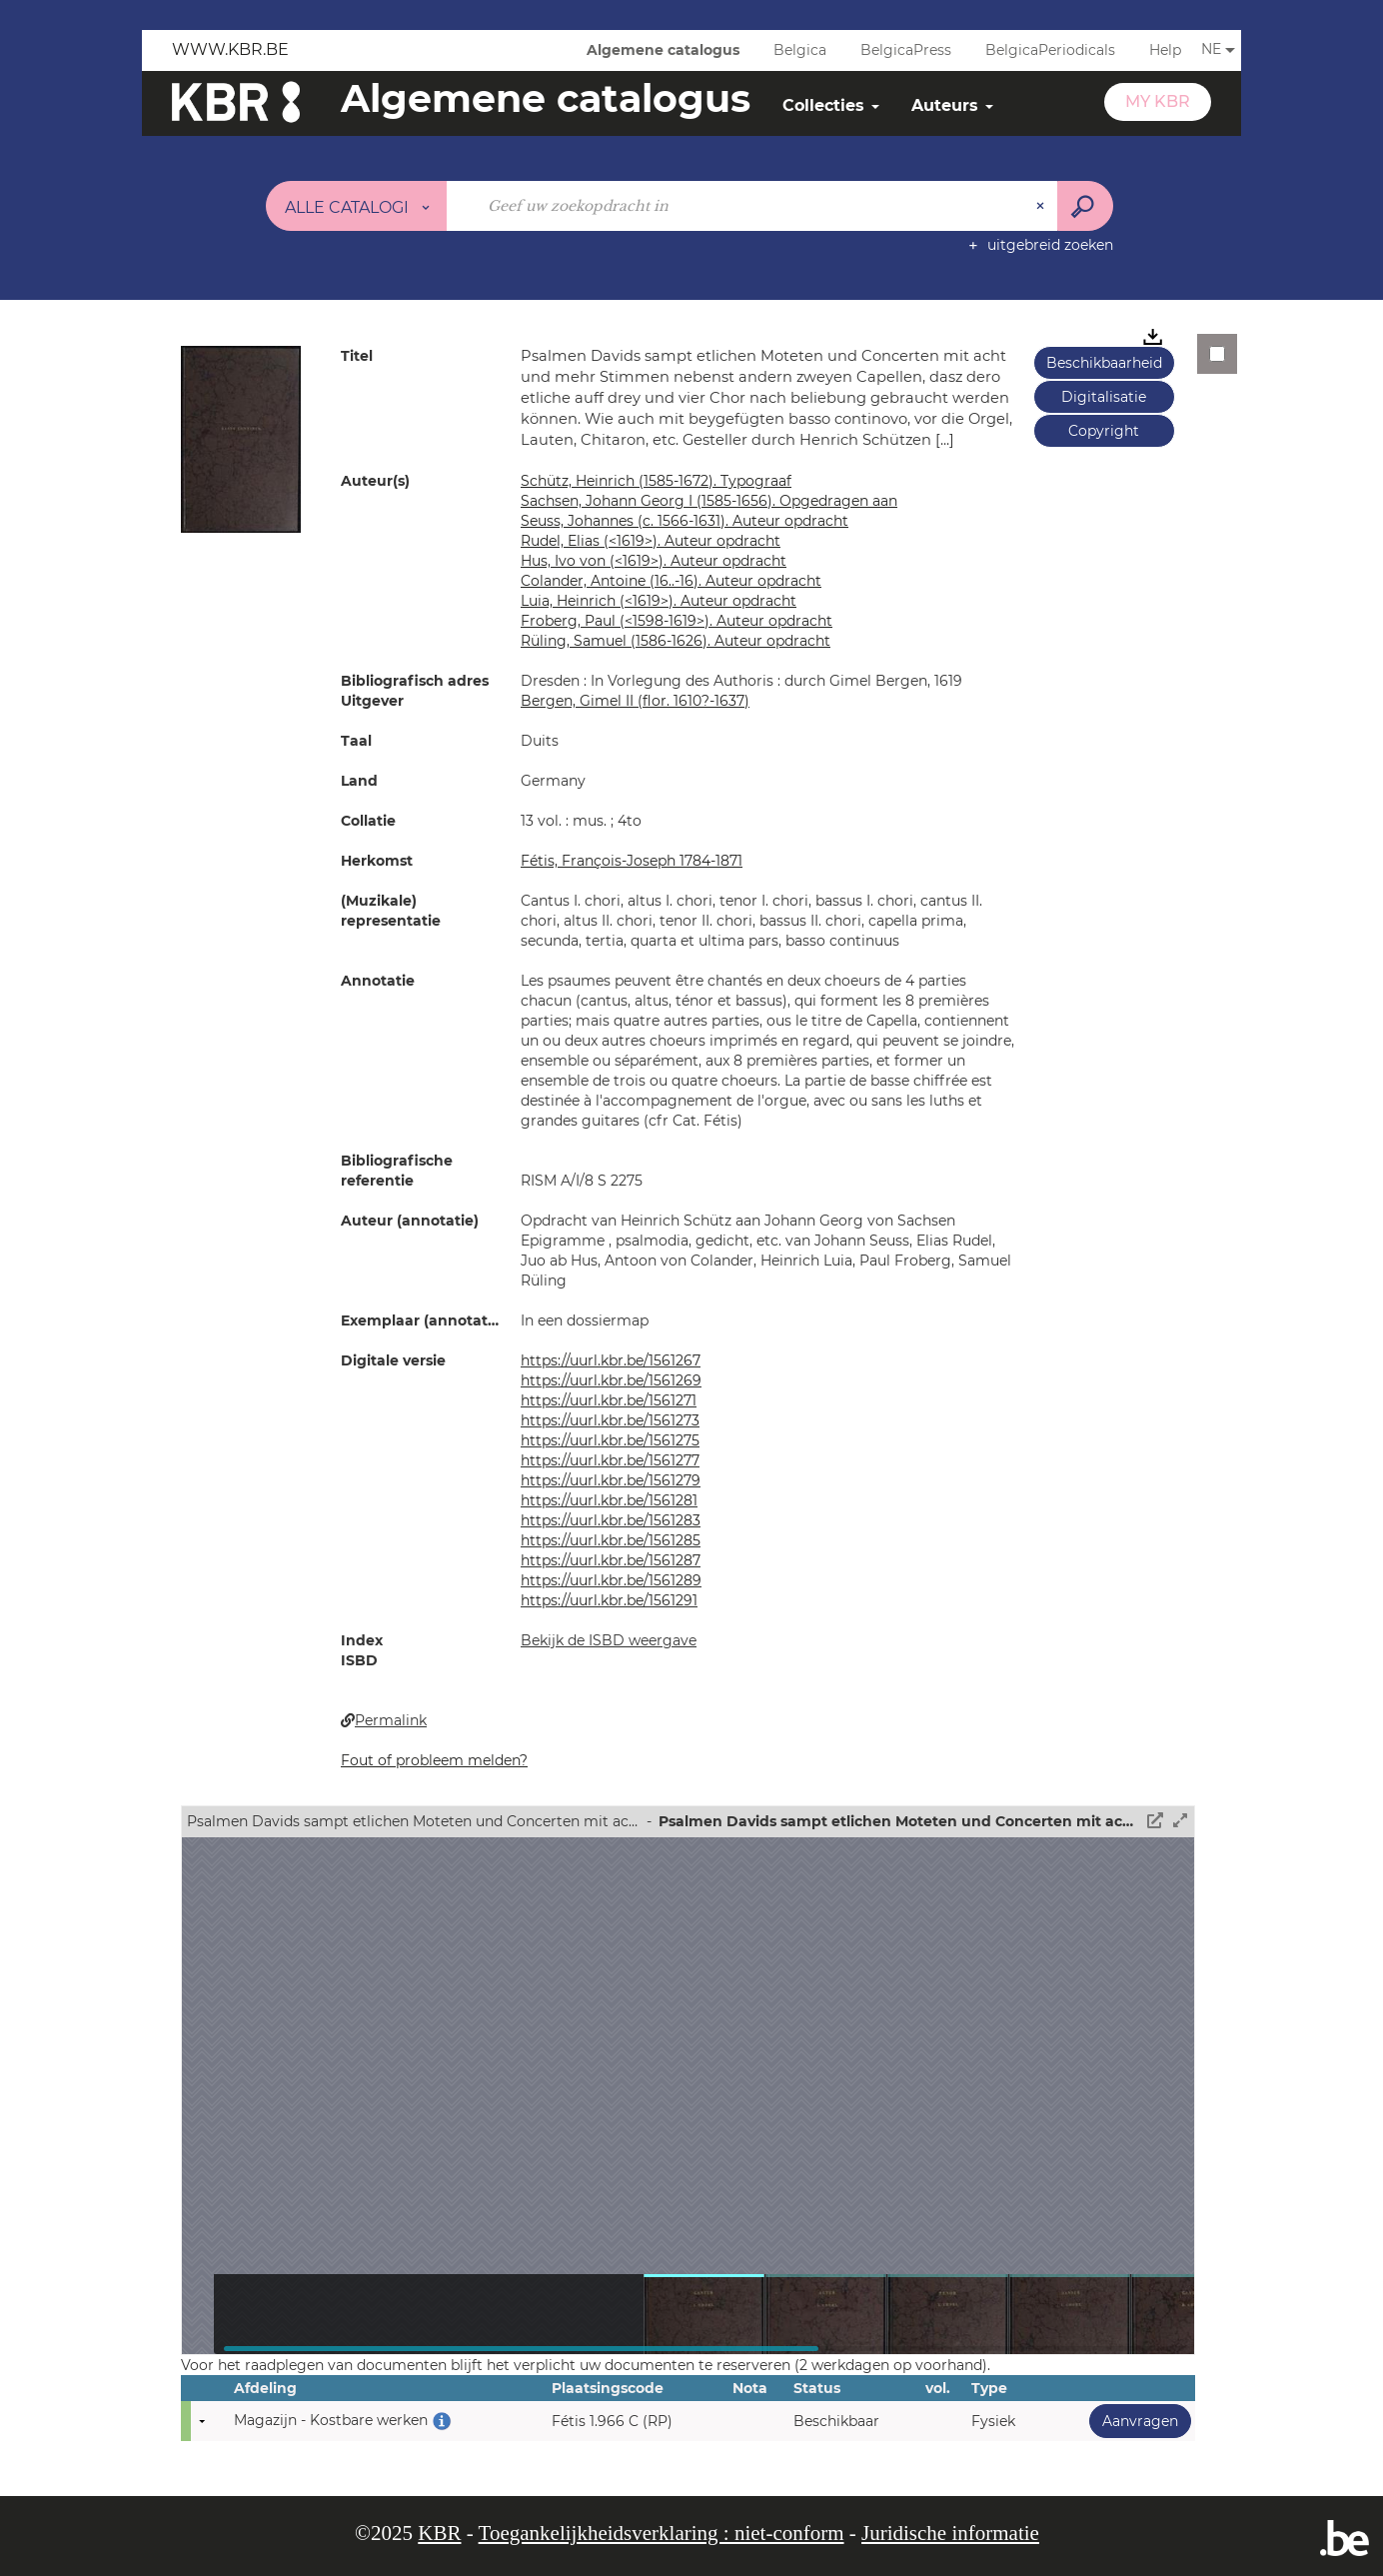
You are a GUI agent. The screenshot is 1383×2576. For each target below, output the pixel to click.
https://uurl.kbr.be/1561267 (610, 1360)
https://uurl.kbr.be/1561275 (610, 1440)
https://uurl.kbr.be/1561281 (609, 1500)
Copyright (1103, 431)
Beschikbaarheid (1104, 363)
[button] (241, 438)
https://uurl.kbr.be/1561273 (610, 1420)
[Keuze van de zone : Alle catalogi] (357, 206)
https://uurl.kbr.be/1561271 (608, 1400)
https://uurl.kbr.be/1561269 (611, 1380)
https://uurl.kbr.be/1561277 (610, 1460)
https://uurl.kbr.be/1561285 (610, 1540)
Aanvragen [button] (1133, 2420)
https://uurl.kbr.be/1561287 (610, 1560)
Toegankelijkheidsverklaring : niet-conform (661, 2533)
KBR (439, 2533)
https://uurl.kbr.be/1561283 (610, 1520)
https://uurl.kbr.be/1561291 (609, 1600)
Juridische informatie (950, 2533)
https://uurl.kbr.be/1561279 (610, 1480)
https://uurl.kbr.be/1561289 (611, 1580)
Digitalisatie (1103, 397)
